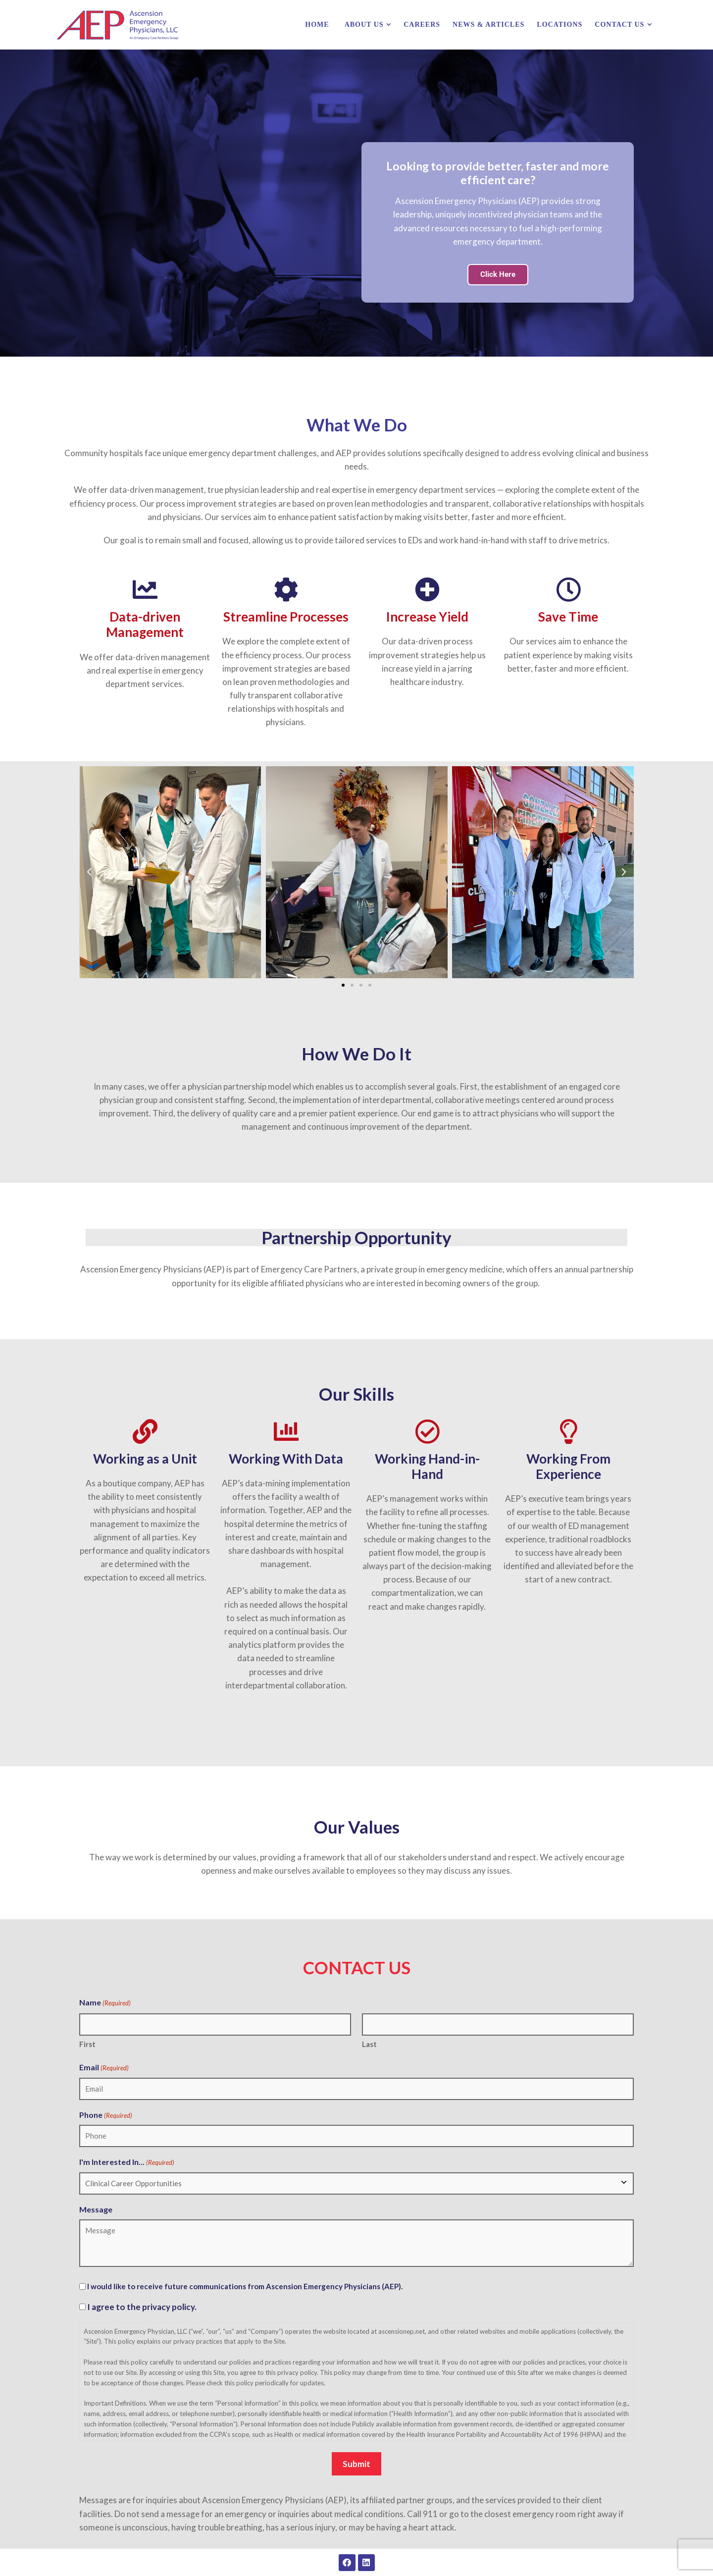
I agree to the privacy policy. (142, 2307)
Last (369, 2044)
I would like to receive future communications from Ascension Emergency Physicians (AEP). (245, 2286)
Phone (105, 2115)
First (87, 2044)
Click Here (497, 274)
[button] (89, 872)
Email (104, 2067)
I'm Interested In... (126, 2162)
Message (95, 2209)
